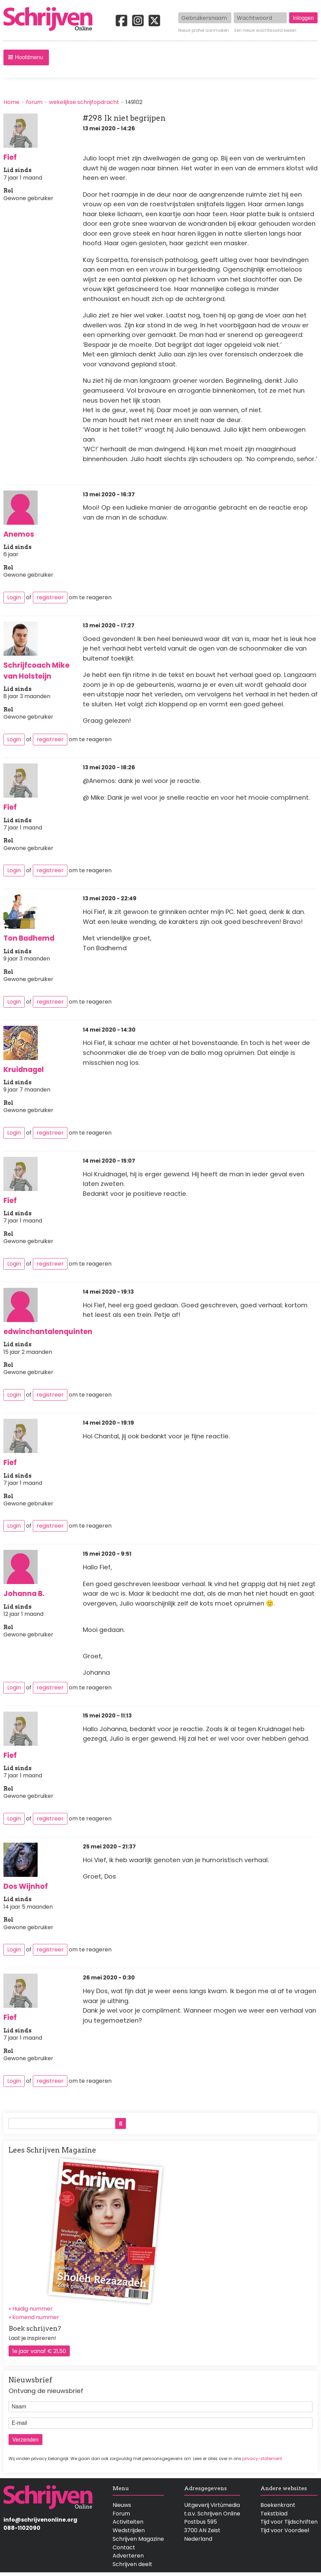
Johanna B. (23, 1593)
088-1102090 (21, 2528)
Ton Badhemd (28, 938)
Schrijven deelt (132, 2564)
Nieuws (122, 2505)
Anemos (18, 534)
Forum (121, 2514)
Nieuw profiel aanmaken (203, 30)
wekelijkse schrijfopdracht (84, 102)
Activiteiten (128, 2522)
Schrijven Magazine (138, 2539)
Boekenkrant (277, 2505)
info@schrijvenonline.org (40, 2520)
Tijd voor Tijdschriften (289, 2522)
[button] (26, 57)
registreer (50, 597)
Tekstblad (273, 2514)
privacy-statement (262, 2458)
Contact (124, 2547)
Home (11, 102)
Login (14, 597)
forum (34, 102)
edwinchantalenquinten (47, 1331)
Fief (10, 157)
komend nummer (35, 2317)
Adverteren (128, 2556)
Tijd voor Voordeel (284, 2530)
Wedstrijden (129, 2530)
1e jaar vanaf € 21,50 (39, 2351)
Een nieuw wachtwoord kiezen (265, 30)
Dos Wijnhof (25, 1886)
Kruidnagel (23, 1069)
